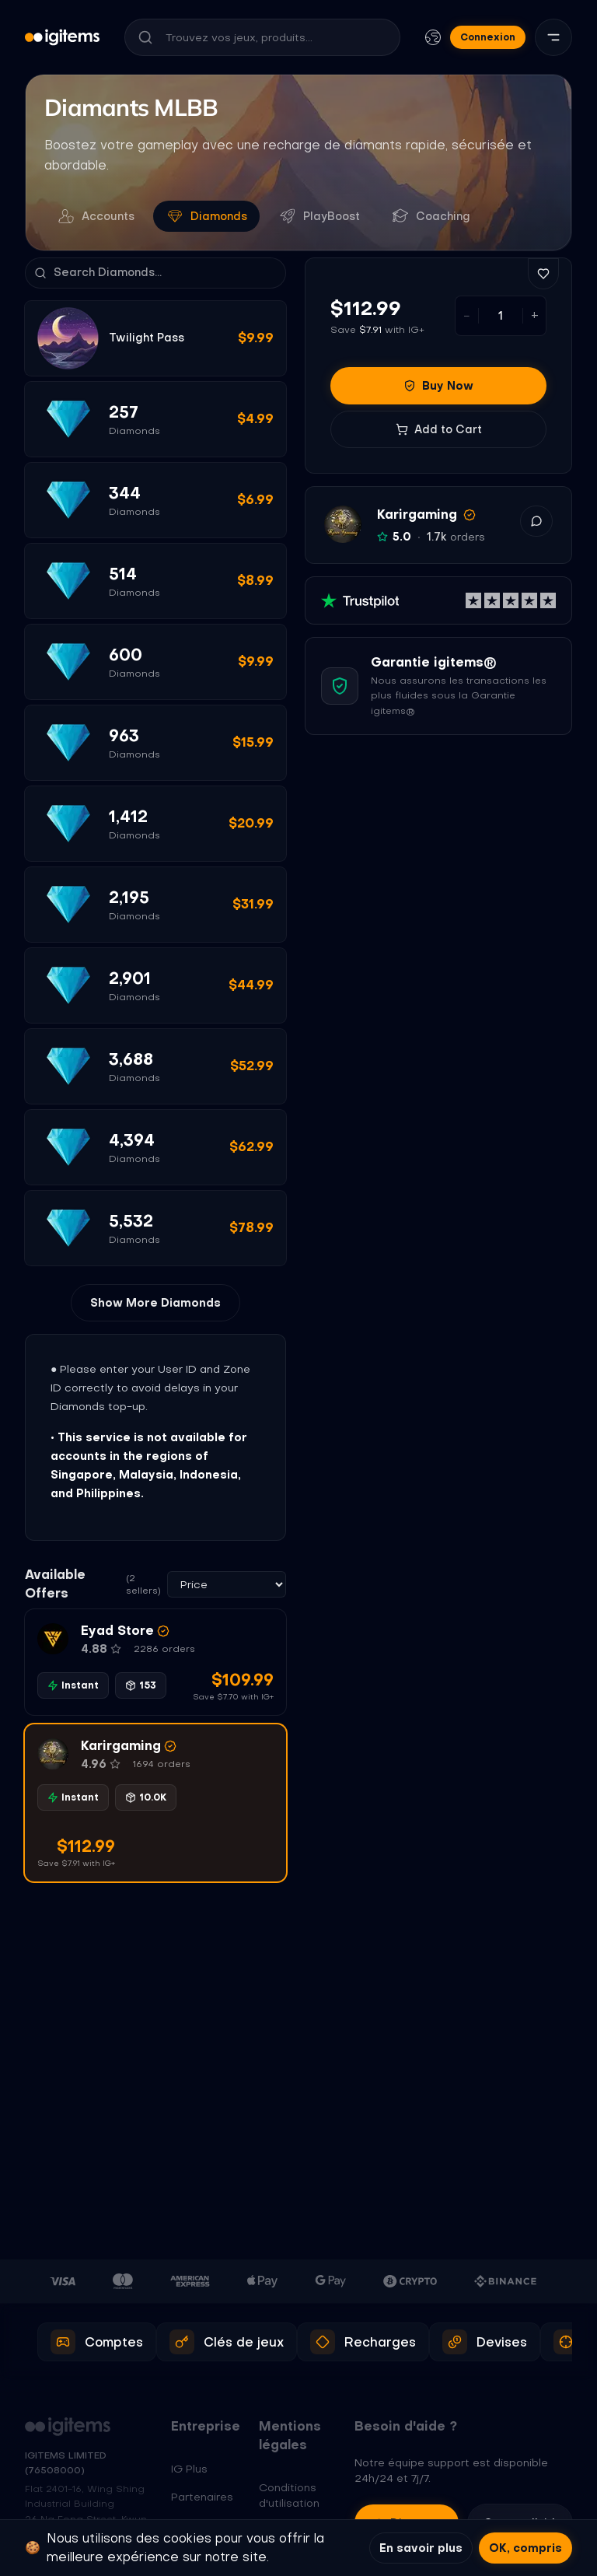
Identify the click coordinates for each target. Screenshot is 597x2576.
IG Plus (189, 2469)
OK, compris (525, 2548)
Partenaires (202, 2497)
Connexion (487, 37)
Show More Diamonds (155, 1303)
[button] (155, 1662)
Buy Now (438, 386)
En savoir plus (421, 2548)
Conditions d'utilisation (289, 2495)
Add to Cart (439, 429)
